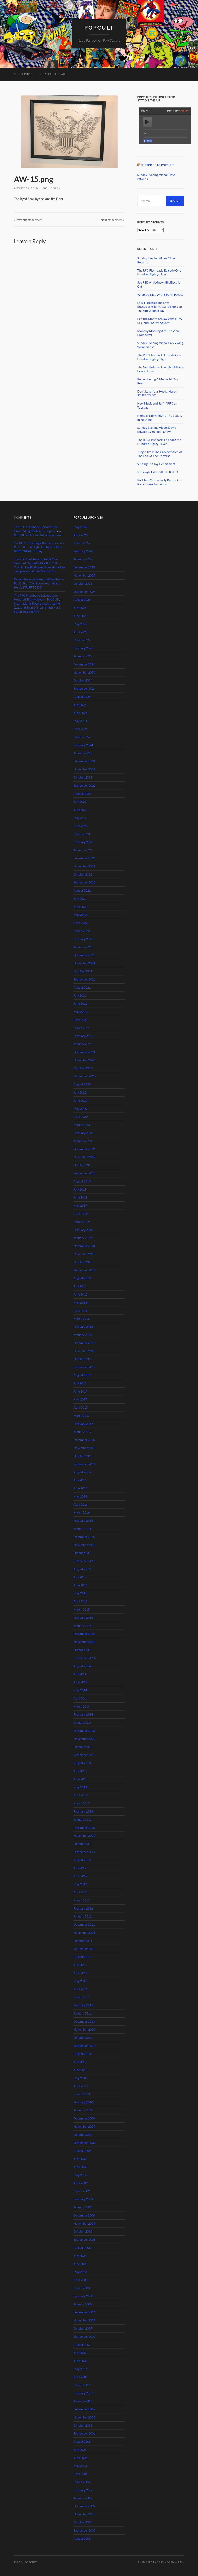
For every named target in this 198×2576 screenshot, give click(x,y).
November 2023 (84, 769)
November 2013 (84, 1738)
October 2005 (82, 2522)
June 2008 (80, 2264)
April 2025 (80, 632)
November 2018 (84, 1254)
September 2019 (84, 1173)
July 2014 (79, 1674)
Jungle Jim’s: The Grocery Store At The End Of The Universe (159, 454)
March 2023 (81, 834)
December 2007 (84, 2312)
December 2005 (84, 2506)
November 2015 (84, 1545)
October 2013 (82, 1747)
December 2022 (84, 858)
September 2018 (84, 1270)
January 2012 (82, 1916)
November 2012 (84, 1835)
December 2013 (84, 1730)
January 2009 (82, 2207)
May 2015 (80, 1593)
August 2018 (82, 1278)
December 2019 (84, 1149)
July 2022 (79, 898)
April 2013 (80, 1795)
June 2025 (80, 616)
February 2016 (83, 1520)
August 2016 (82, 1472)
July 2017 (79, 1383)
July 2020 (79, 1092)
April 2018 (80, 1310)
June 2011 (80, 1973)
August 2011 (82, 1956)
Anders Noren (163, 2562)
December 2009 (84, 2118)
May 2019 (80, 1205)
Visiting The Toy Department (156, 464)
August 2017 (82, 1375)
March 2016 (81, 1512)
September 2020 (84, 1076)
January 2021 (82, 1044)
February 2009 (83, 2199)
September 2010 (84, 2045)
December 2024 (84, 664)
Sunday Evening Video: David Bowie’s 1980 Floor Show (156, 429)
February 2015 (83, 1617)
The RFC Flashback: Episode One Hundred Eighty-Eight (159, 357)
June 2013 (80, 1779)
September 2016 (84, 1464)
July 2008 (79, 2255)
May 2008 (80, 2272)
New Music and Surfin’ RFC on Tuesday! (157, 405)
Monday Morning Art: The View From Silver (158, 333)
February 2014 (83, 1714)
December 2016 (84, 1439)
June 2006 (80, 2457)
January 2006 (82, 2498)
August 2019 (82, 1181)
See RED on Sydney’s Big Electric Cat (158, 284)
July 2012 (79, 1868)
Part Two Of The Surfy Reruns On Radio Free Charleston (159, 482)
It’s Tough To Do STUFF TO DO (157, 472)
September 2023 (84, 785)
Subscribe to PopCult (157, 165)
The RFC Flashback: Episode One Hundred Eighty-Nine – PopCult (36, 529)
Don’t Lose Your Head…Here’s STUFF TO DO (157, 393)
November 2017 (84, 1351)
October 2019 (82, 1165)
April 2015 (80, 1601)
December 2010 (84, 2021)
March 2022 (81, 931)
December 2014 (84, 1633)
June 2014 (80, 1682)
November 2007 (84, 2320)
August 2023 (82, 793)
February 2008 (83, 2296)
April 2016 (80, 1504)
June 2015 (80, 1585)
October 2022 (82, 874)
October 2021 (82, 971)
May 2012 (80, 1884)
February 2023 (83, 842)
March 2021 (81, 1028)
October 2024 (82, 680)
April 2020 (80, 1116)
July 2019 (79, 1189)
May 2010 (80, 2078)
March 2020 (81, 1124)
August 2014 (82, 1666)
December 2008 (84, 2215)
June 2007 (80, 2360)
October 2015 (82, 1553)
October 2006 (82, 2425)
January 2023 (82, 850)
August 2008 (82, 2247)
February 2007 (83, 2393)
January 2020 (82, 1141)
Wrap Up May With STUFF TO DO (160, 294)
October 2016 (82, 1456)
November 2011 (84, 1932)
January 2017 (82, 1431)
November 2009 (84, 2126)
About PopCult (25, 74)
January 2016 (82, 1528)
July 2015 (79, 1577)
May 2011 (80, 1981)
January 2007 (82, 2401)
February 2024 (83, 745)
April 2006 (80, 2473)
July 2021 (79, 995)
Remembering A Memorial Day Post (157, 381)
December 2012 (84, 1827)
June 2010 (80, 2070)
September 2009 (84, 2142)
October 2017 (82, 1359)
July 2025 (79, 607)
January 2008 (82, 2304)
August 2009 (82, 2150)
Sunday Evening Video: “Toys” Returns (157, 260)
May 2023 (80, 817)
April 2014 (80, 1698)
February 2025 (83, 648)
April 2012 (80, 1892)
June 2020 (80, 1100)
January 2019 (82, 1237)
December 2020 (84, 1052)
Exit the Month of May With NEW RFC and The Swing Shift (159, 321)
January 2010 (82, 2110)
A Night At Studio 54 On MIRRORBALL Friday (38, 549)
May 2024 (80, 720)
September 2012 (84, 1852)
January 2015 (82, 1625)
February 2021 (83, 1036)
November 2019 (84, 1157)
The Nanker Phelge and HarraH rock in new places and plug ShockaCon (39, 569)
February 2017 (83, 1423)
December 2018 (84, 1246)
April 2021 (80, 1019)
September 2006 (84, 2433)
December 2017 (84, 1343)
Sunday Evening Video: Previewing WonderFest (160, 345)
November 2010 (84, 2029)
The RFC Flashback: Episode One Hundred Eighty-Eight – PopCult (36, 561)
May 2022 (80, 914)
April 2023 (80, 826)
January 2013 (82, 1819)
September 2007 (84, 2336)
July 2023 (79, 801)
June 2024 (80, 713)
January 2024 (82, 753)
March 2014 (81, 1706)
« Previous (28, 219)
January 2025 (82, 656)
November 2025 (84, 575)
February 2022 (83, 939)
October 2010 (82, 2037)
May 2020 (80, 1108)
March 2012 (81, 1900)
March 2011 (81, 1997)
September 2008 (84, 2239)
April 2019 (80, 1213)
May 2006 (80, 2465)
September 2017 (84, 1367)
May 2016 (80, 1496)
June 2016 (80, 1488)
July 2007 (79, 2352)
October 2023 (82, 777)
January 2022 (82, 947)
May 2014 (80, 1690)
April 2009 (80, 2183)
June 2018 (80, 1294)
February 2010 (83, 2102)
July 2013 (79, 1771)
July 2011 (79, 1965)
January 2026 (82, 559)
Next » (113, 219)
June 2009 (80, 2167)
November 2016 (84, 1448)
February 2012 (83, 1908)
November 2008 (84, 2223)
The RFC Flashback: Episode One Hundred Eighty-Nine (159, 272)
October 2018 (82, 1262)
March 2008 (81, 2288)
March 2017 (81, 1415)
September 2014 (84, 1658)
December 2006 (84, 2409)
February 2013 (83, 1811)
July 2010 (79, 2062)
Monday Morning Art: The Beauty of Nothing (159, 417)
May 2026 (80, 527)
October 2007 (82, 2328)
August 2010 (82, 2054)
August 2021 (82, 987)
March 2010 (81, 2094)
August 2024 (82, 696)
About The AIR (55, 74)
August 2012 (82, 1860)
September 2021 (84, 979)
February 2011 (83, 2005)
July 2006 (79, 2449)
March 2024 (81, 737)
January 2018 (82, 1335)
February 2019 (83, 1230)
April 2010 (80, 2086)
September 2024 (84, 688)
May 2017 (80, 1399)
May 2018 (80, 1302)
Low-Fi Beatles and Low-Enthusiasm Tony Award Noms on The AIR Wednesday (159, 307)
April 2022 (80, 922)
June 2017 (80, 1391)
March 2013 (81, 1803)
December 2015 (84, 1536)
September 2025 (84, 591)
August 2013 (82, 1763)
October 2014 (82, 1650)
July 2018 (79, 1286)
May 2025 (80, 624)
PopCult (99, 28)
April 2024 (80, 729)
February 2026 (83, 551)
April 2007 (80, 2377)
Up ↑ (181, 2562)
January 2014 (82, 1722)
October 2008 (82, 2231)
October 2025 (82, 583)
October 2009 (82, 2134)
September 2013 (84, 1755)
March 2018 (81, 1318)
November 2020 (84, 1060)
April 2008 (80, 2280)
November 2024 (84, 672)
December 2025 (84, 567)
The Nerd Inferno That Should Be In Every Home (160, 369)
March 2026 (81, 543)
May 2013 (80, 1787)
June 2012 (80, 1876)
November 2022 (84, 866)
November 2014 (84, 1641)
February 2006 (83, 2490)
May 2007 (80, 2369)
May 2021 (80, 1011)
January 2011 (82, 2013)
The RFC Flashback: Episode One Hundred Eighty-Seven (159, 442)
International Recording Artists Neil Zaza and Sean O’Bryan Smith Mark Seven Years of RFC (37, 607)
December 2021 (84, 955)
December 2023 (84, 761)
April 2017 (80, 1407)
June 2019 (80, 1197)
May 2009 (80, 2175)
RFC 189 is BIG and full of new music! (38, 535)
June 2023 (80, 809)
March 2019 (81, 1221)
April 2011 (80, 1989)
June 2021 (80, 1003)
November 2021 (84, 963)
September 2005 (84, 2530)
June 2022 (80, 906)
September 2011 (84, 1948)
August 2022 (82, 890)
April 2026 (80, 535)
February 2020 (83, 1133)
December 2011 (84, 1924)
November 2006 (84, 2417)
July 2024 (79, 704)
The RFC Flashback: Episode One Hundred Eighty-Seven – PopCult (36, 597)
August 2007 (82, 2344)
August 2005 (82, 2538)
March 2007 (81, 2385)
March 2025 (81, 640)
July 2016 (79, 1480)
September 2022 (84, 882)
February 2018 (83, 1326)
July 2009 (79, 2158)
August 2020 (82, 1084)
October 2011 (82, 1940)
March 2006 (81, 2482)
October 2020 (82, 1068)
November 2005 (84, 2514)
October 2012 (82, 1843)
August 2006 (82, 2441)
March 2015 (81, 1609)
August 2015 (82, 1569)
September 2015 (84, 1561)
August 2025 (82, 599)
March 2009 (81, 2191)
